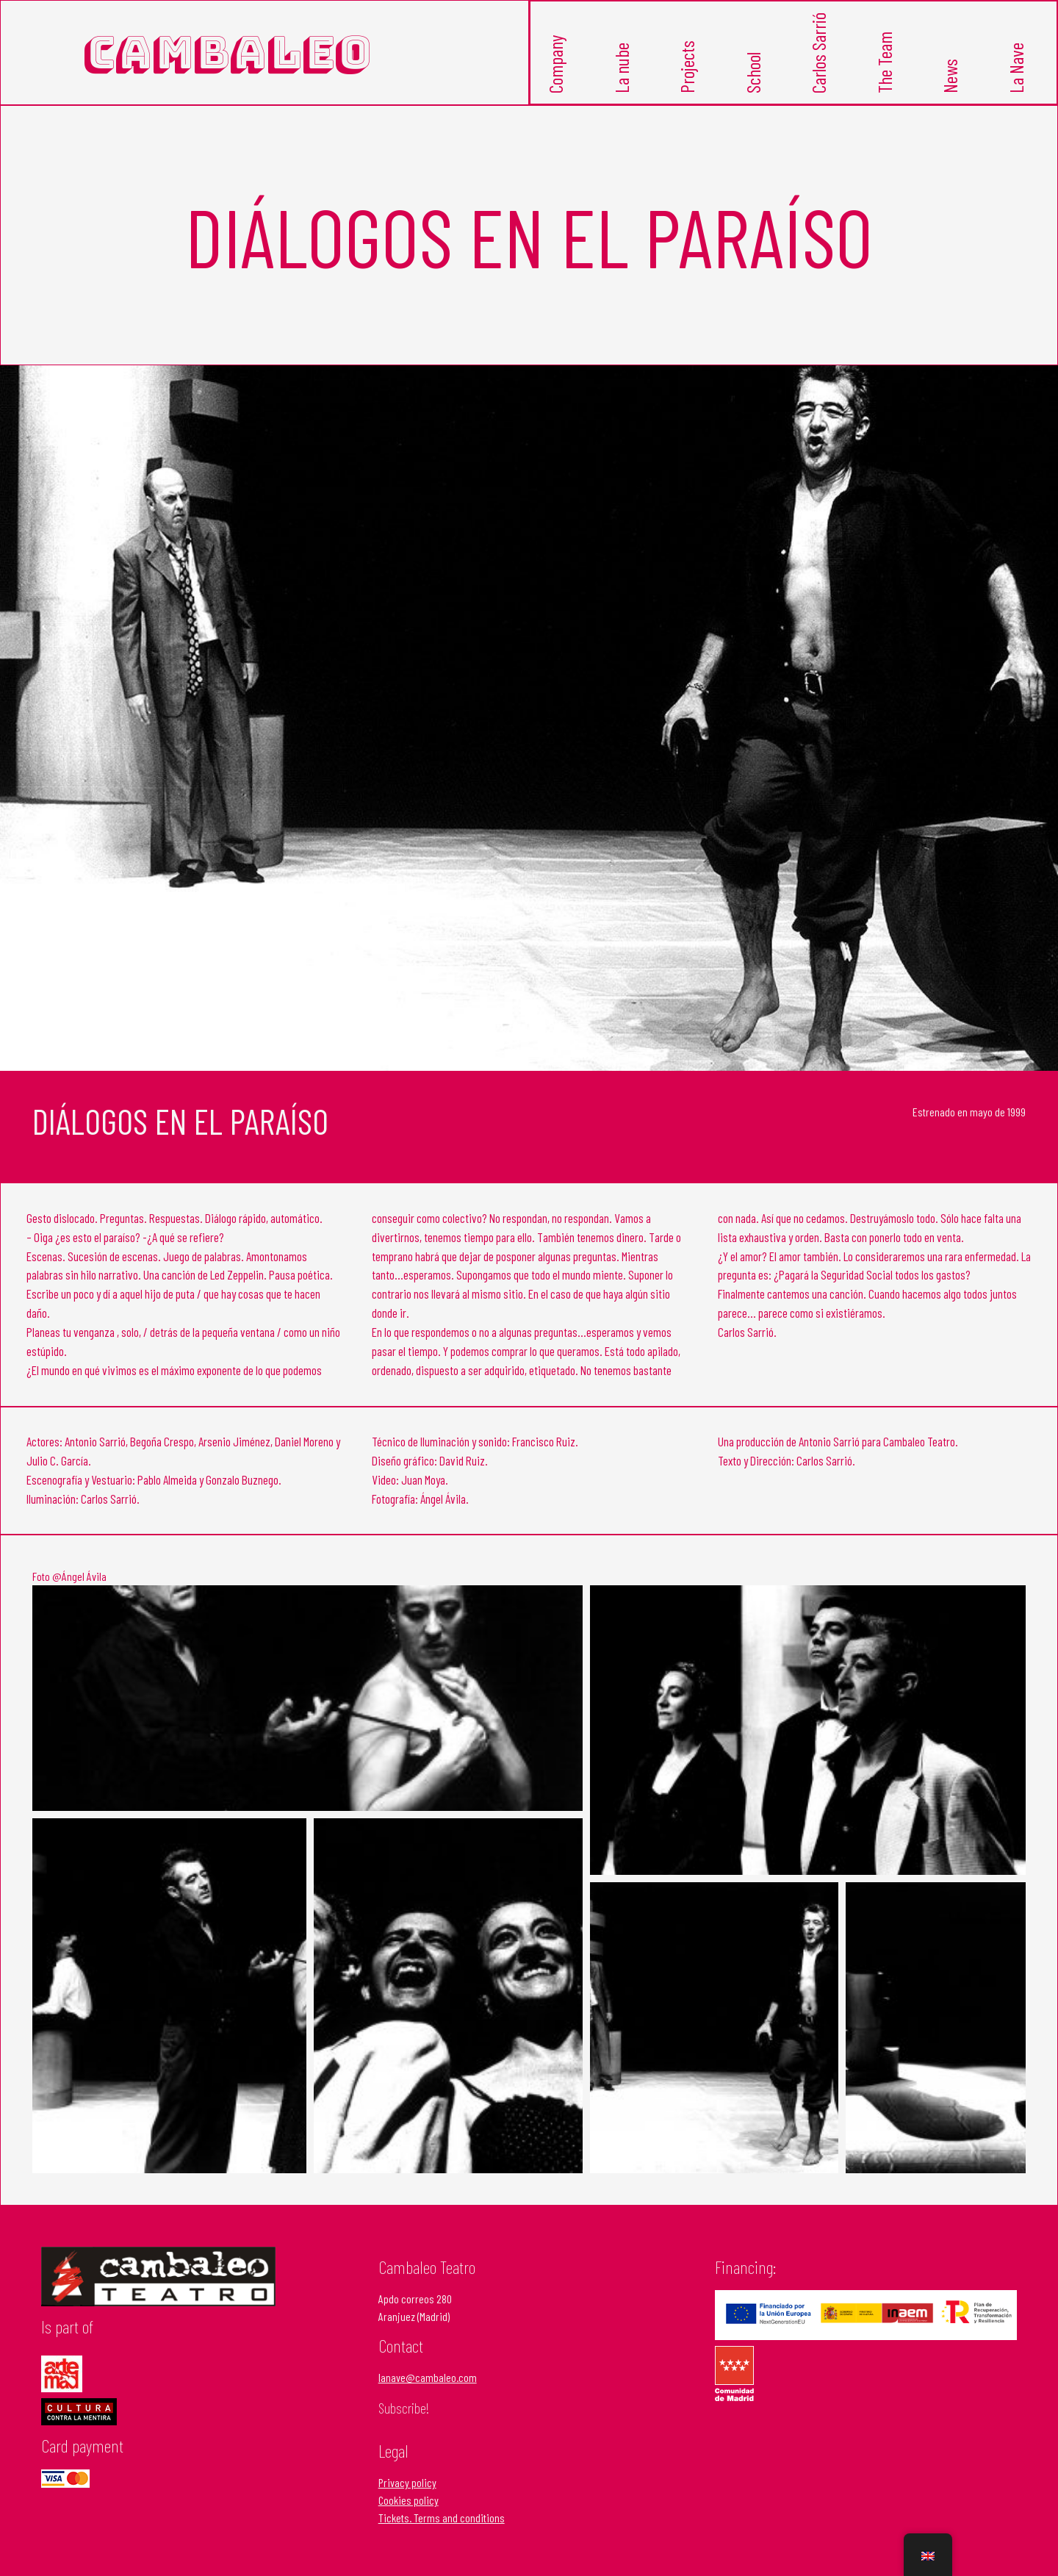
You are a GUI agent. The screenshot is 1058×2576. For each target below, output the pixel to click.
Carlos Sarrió (820, 66)
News (952, 86)
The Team (886, 75)
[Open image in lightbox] (307, 1705)
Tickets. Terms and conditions (441, 2526)
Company (557, 76)
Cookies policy (408, 2508)
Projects (689, 78)
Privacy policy (407, 2490)
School (755, 83)
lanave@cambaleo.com (427, 2385)
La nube (623, 80)
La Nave (1018, 79)
